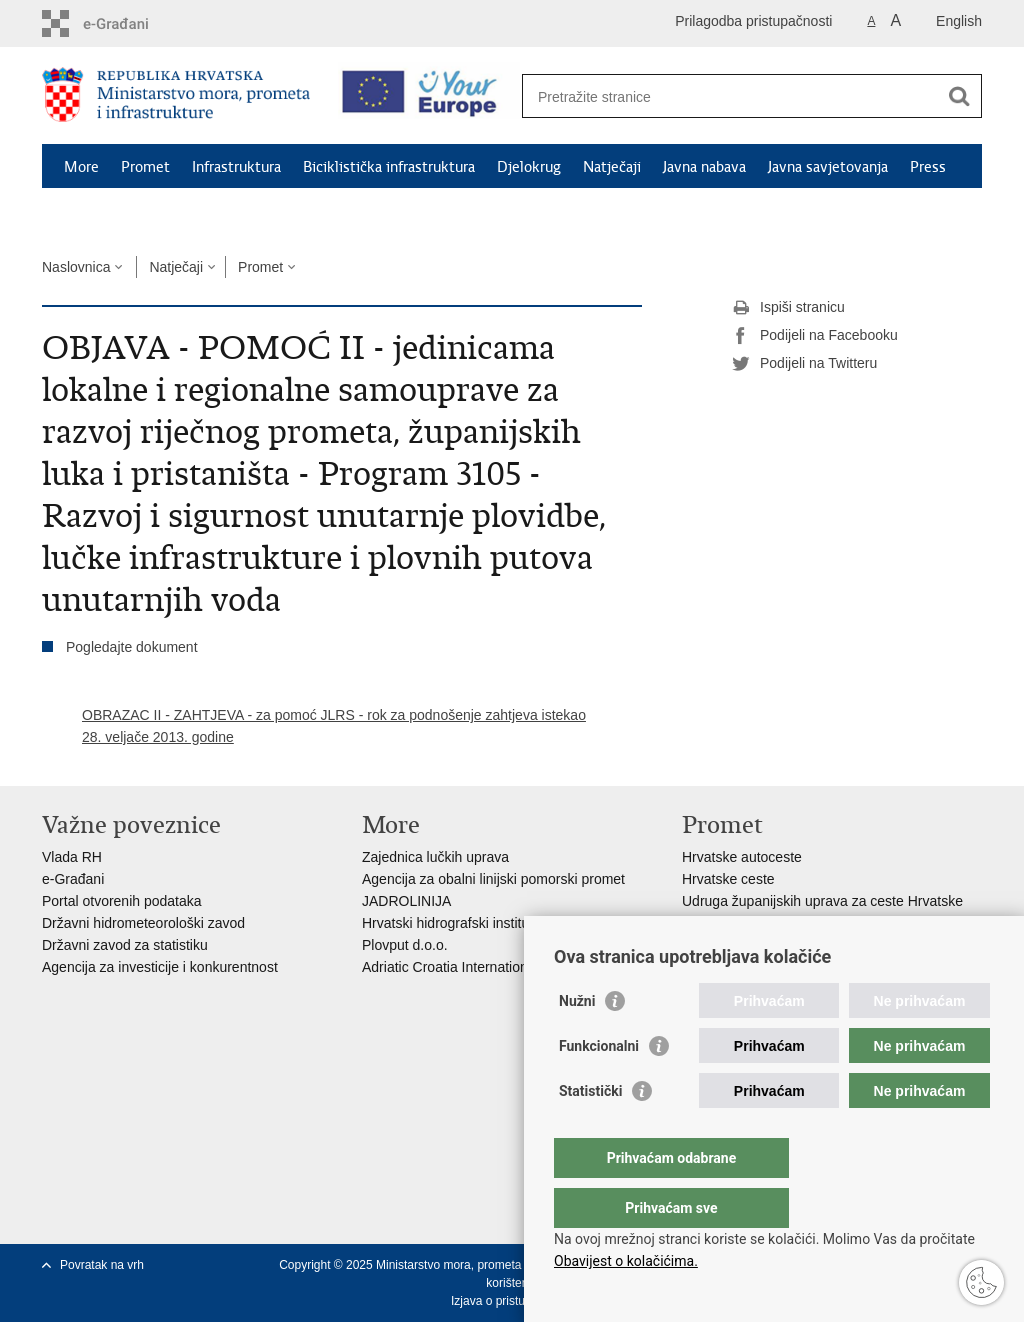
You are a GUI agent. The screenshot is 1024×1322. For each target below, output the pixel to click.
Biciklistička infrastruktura (389, 167)
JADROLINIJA (406, 901)
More (81, 167)
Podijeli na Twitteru (804, 364)
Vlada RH (72, 857)
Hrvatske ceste (728, 879)
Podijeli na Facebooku (815, 336)
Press (928, 167)
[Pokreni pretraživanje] (959, 96)
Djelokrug (529, 167)
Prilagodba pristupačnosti (753, 21)
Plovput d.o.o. (405, 945)
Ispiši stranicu (788, 308)
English (959, 21)
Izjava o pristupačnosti (510, 1301)
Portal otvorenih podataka (122, 901)
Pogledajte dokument (132, 647)
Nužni (577, 1041)
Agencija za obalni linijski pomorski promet (493, 879)
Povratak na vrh (102, 1265)
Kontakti (92, 213)
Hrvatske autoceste (742, 857)
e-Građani (73, 879)
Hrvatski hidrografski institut (447, 923)
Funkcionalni (599, 1086)
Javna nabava (704, 167)
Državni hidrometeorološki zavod (143, 923)
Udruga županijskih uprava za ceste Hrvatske (822, 901)
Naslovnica (76, 267)
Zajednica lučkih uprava (435, 857)
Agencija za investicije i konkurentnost (160, 967)
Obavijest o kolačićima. (626, 1261)
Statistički (590, 1131)
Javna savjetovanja (828, 167)
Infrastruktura (236, 167)
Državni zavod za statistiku (125, 945)
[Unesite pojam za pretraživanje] (730, 96)
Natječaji (612, 167)
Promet (145, 167)
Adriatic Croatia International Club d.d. (480, 967)
